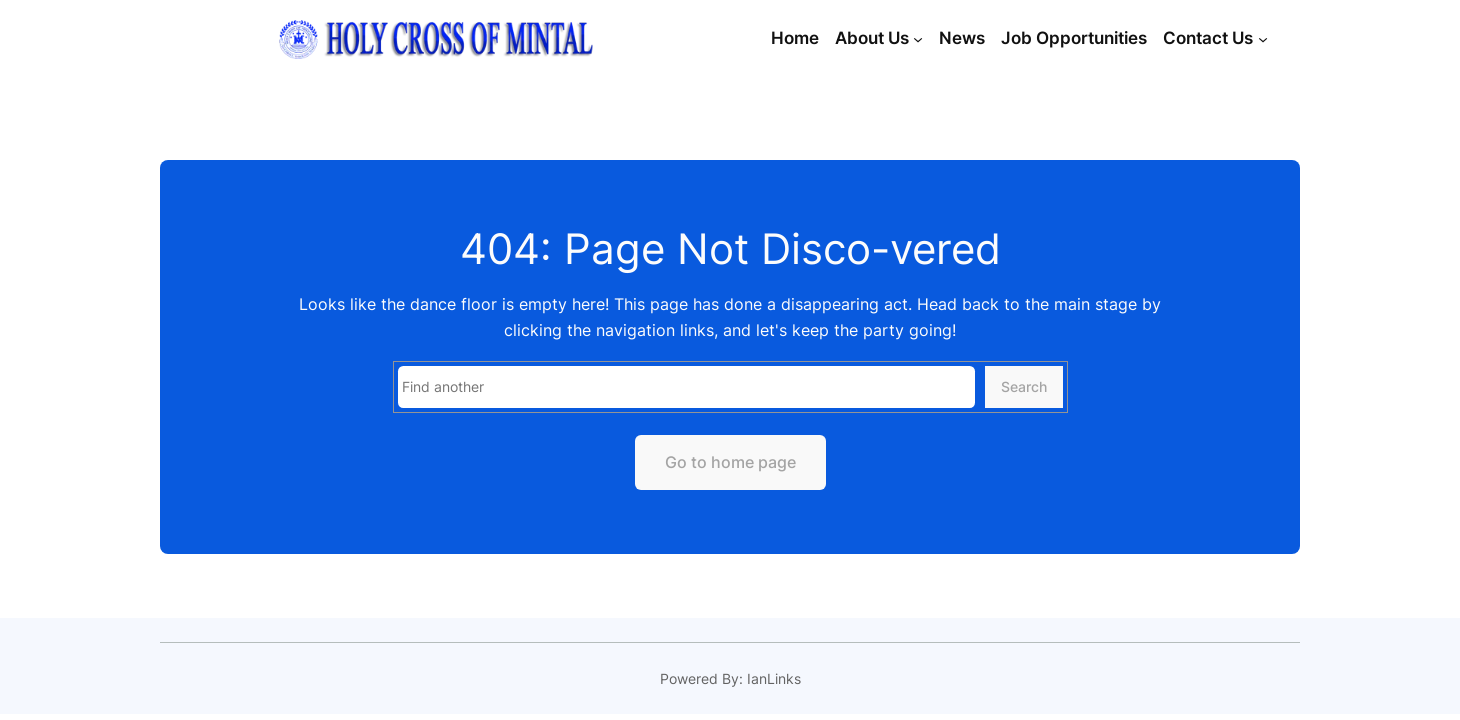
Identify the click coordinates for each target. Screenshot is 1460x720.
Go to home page (730, 462)
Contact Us (1208, 38)
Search (1024, 386)
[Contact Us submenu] (1263, 39)
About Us (872, 38)
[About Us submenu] (918, 39)
